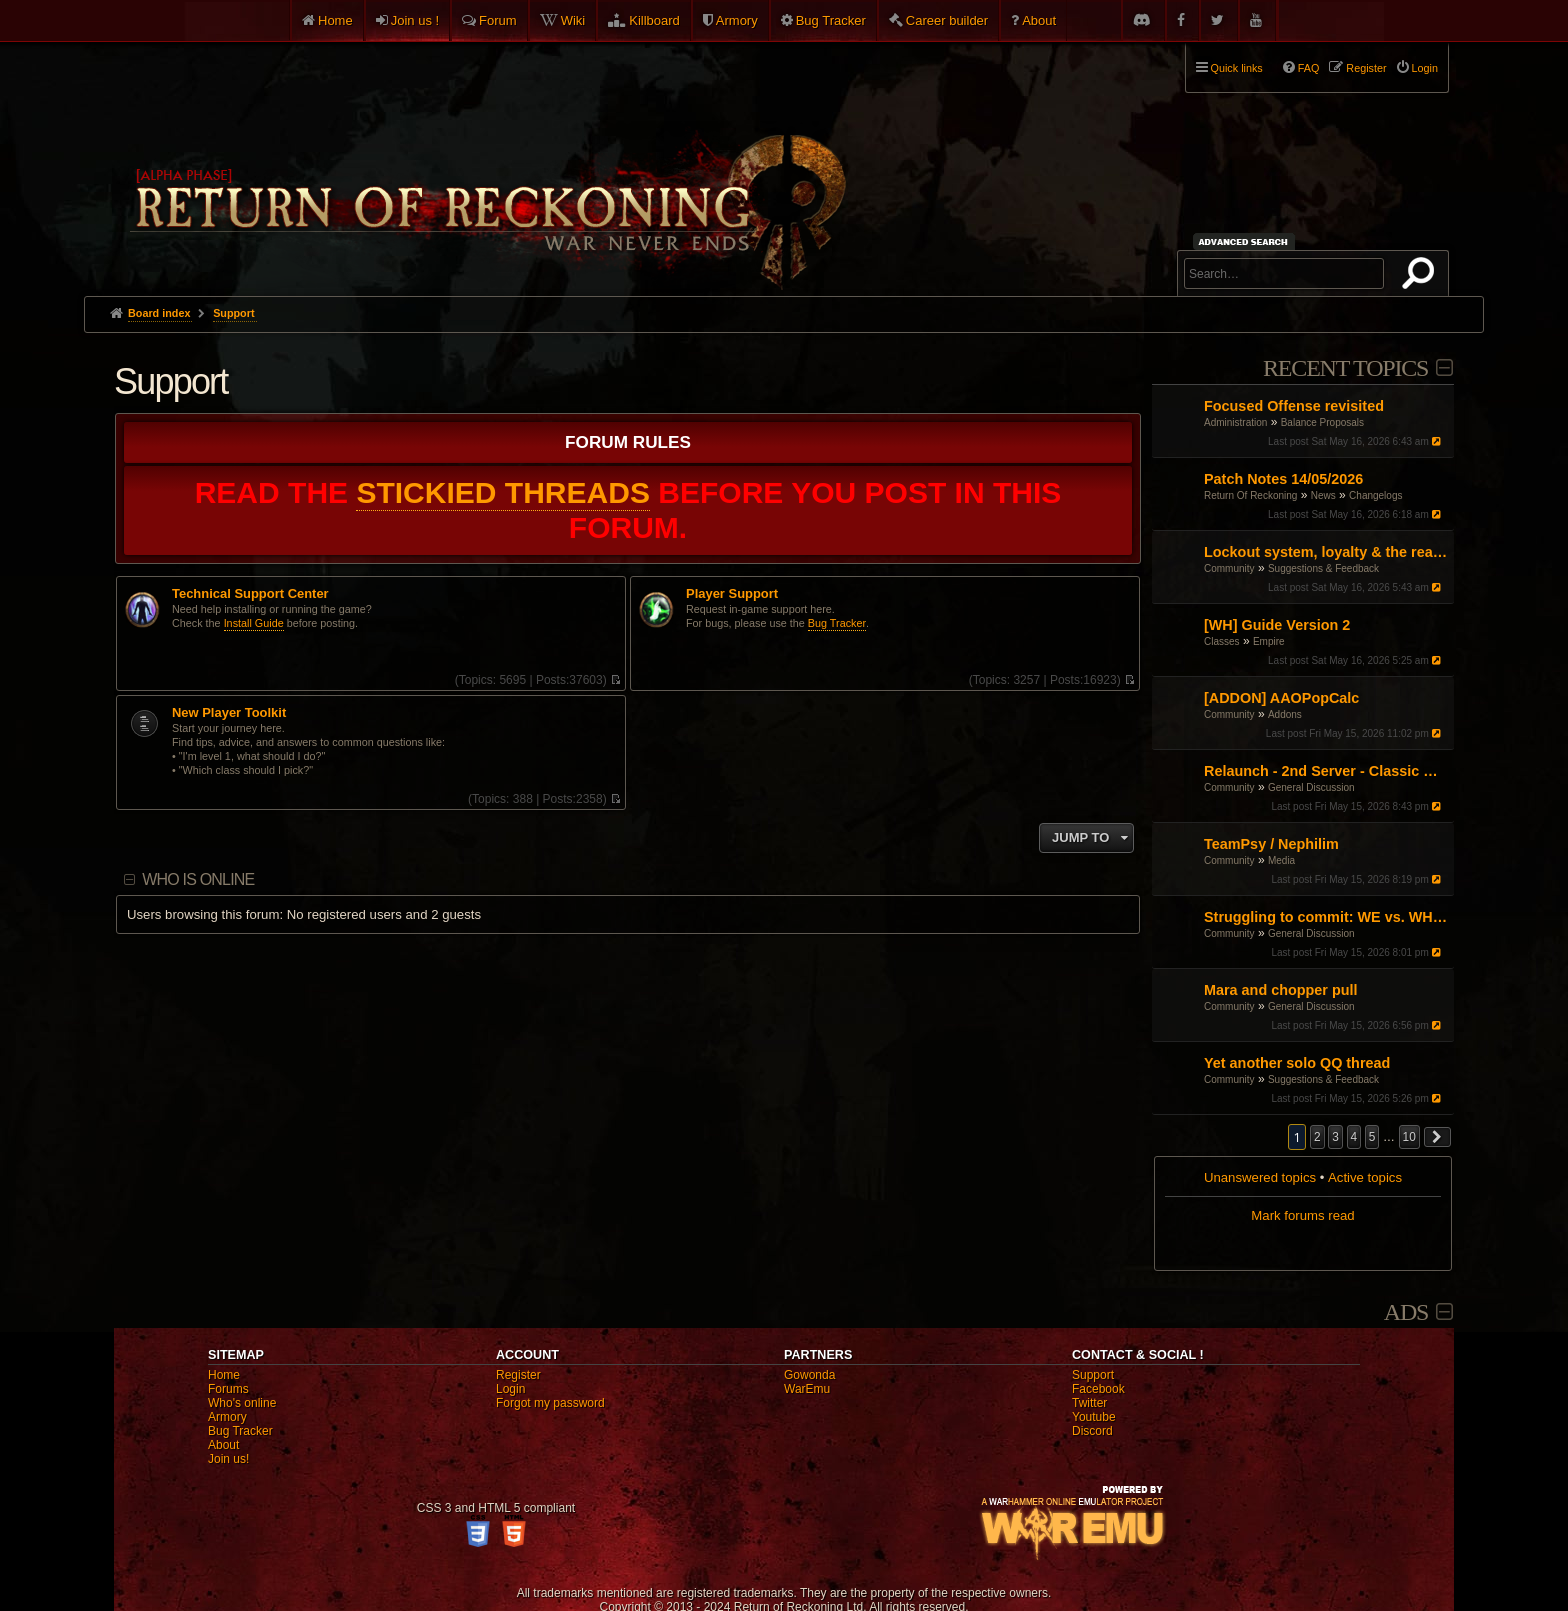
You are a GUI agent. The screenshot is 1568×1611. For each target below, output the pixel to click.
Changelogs (1375, 495)
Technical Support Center (250, 594)
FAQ (1309, 68)
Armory (737, 20)
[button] (1438, 1137)
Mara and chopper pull (1281, 990)
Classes (1222, 641)
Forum (498, 20)
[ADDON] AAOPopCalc (1281, 698)
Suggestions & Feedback (1323, 568)
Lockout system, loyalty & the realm (1326, 552)
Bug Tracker (831, 20)
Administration (1235, 422)
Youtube (1094, 1417)
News (1323, 495)
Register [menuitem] (1366, 68)
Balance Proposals (1322, 422)
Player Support (732, 594)
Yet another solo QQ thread (1297, 1063)
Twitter (1089, 1403)
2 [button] (1317, 1137)
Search (1422, 277)
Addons (1285, 714)
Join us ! (415, 20)
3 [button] (1335, 1137)
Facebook (1098, 1389)
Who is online (198, 879)
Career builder (947, 20)
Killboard (654, 20)
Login (510, 1389)
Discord (1092, 1431)
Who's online (242, 1403)
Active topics (1365, 1177)
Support (171, 381)
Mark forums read (1302, 1215)
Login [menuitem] (1425, 68)
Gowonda (809, 1375)
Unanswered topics (1260, 1177)
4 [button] (1354, 1137)
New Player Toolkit (229, 713)
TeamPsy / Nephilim (1271, 844)
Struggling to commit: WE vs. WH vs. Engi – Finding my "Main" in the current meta (1326, 917)
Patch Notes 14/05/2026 (1283, 479)
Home (335, 20)
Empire (1269, 641)
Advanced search (1246, 241)
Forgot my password (550, 1403)
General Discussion (1311, 787)
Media (1281, 860)
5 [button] (1372, 1137)
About (1039, 20)
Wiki (573, 20)
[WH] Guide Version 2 (1277, 625)
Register (518, 1375)
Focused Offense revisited (1294, 406)
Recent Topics (1345, 368)
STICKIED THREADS (503, 492)
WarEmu (807, 1389)
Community (1229, 568)
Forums (228, 1389)
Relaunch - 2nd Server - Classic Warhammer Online (1326, 771)
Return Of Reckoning (1250, 495)
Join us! (228, 1459)
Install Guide (254, 623)
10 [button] (1409, 1137)
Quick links (1237, 68)
